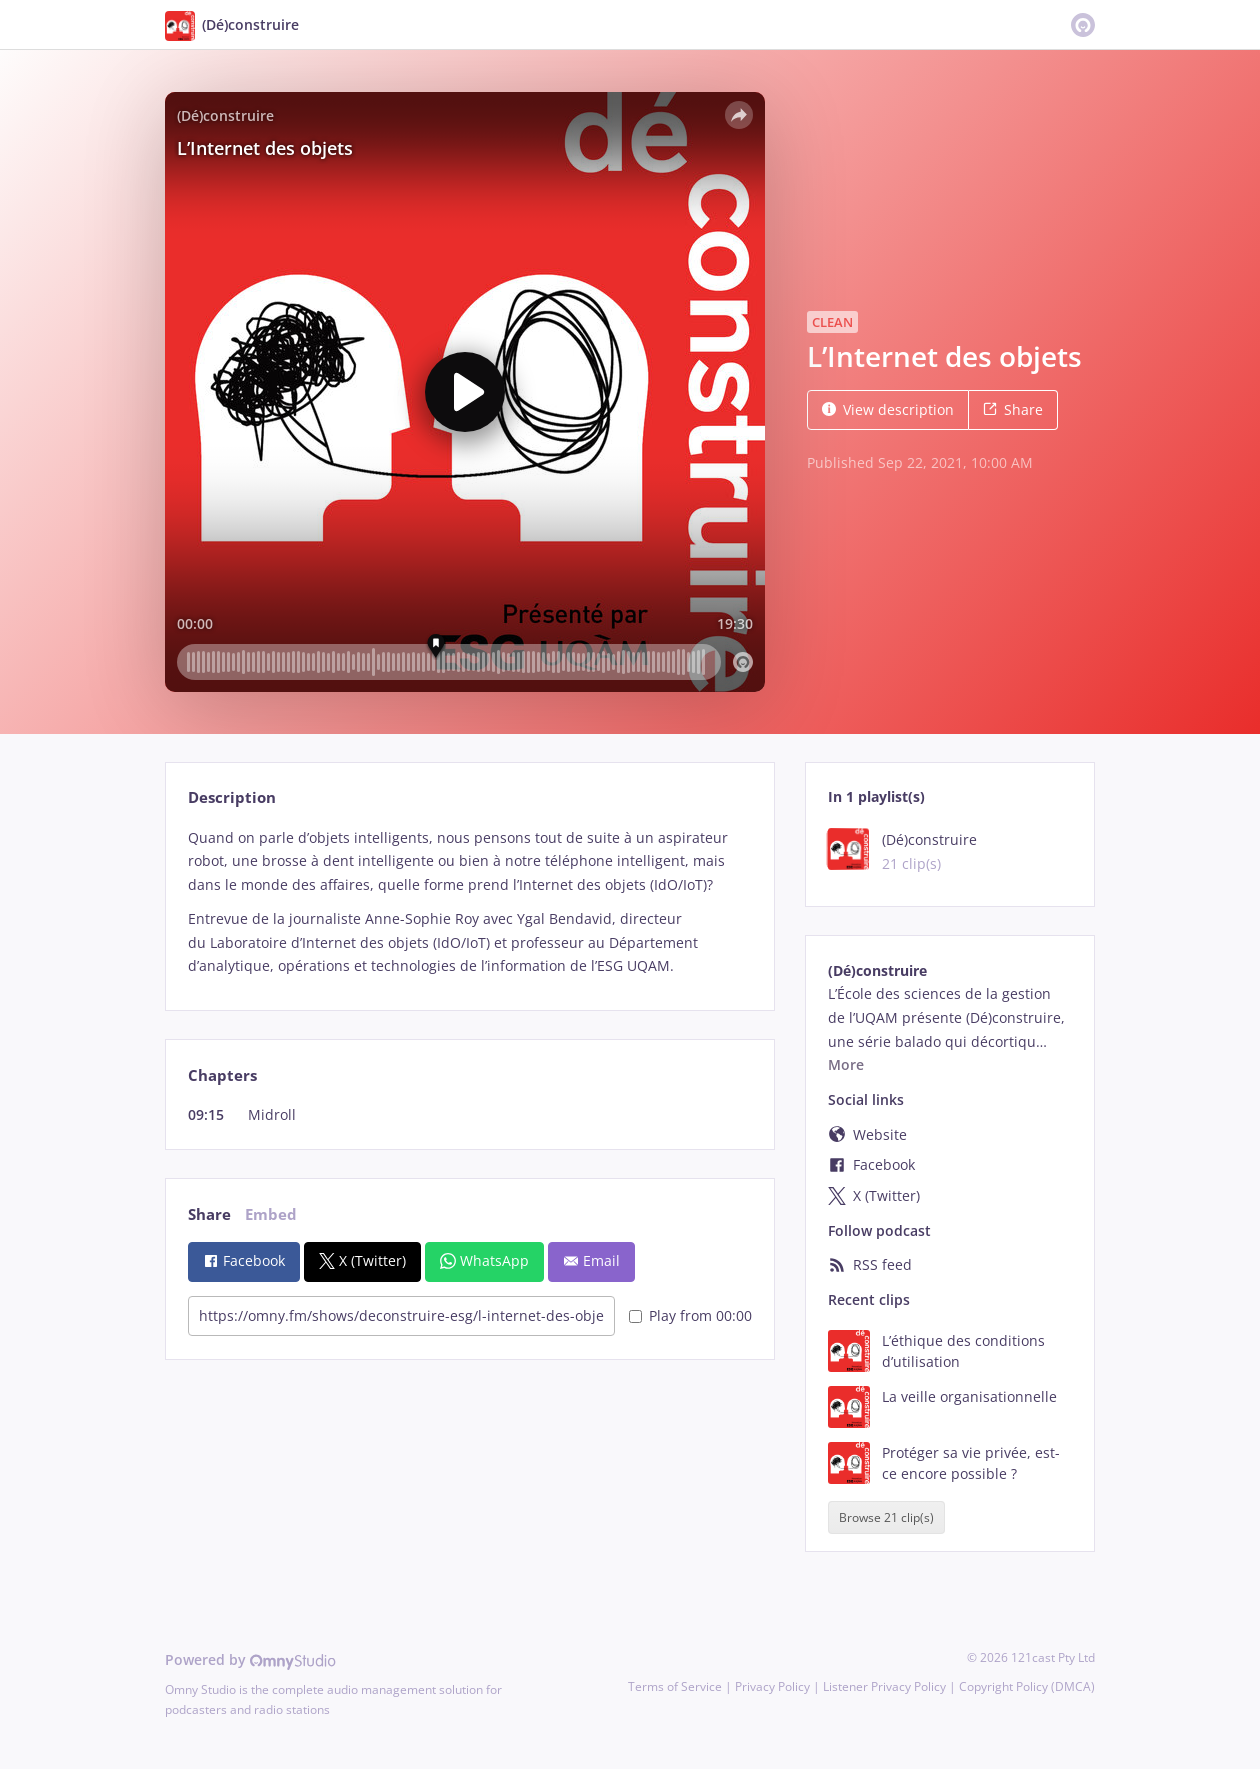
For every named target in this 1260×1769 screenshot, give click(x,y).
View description (888, 409)
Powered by (250, 1659)
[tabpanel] (469, 902)
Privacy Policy (772, 1686)
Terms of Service (675, 1686)
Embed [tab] (271, 1214)
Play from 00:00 (690, 1315)
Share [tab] (209, 1214)
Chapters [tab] (222, 1075)
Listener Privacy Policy (884, 1686)
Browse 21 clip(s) (886, 1517)
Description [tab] (232, 797)
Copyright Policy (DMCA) (1027, 1686)
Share (1013, 409)
